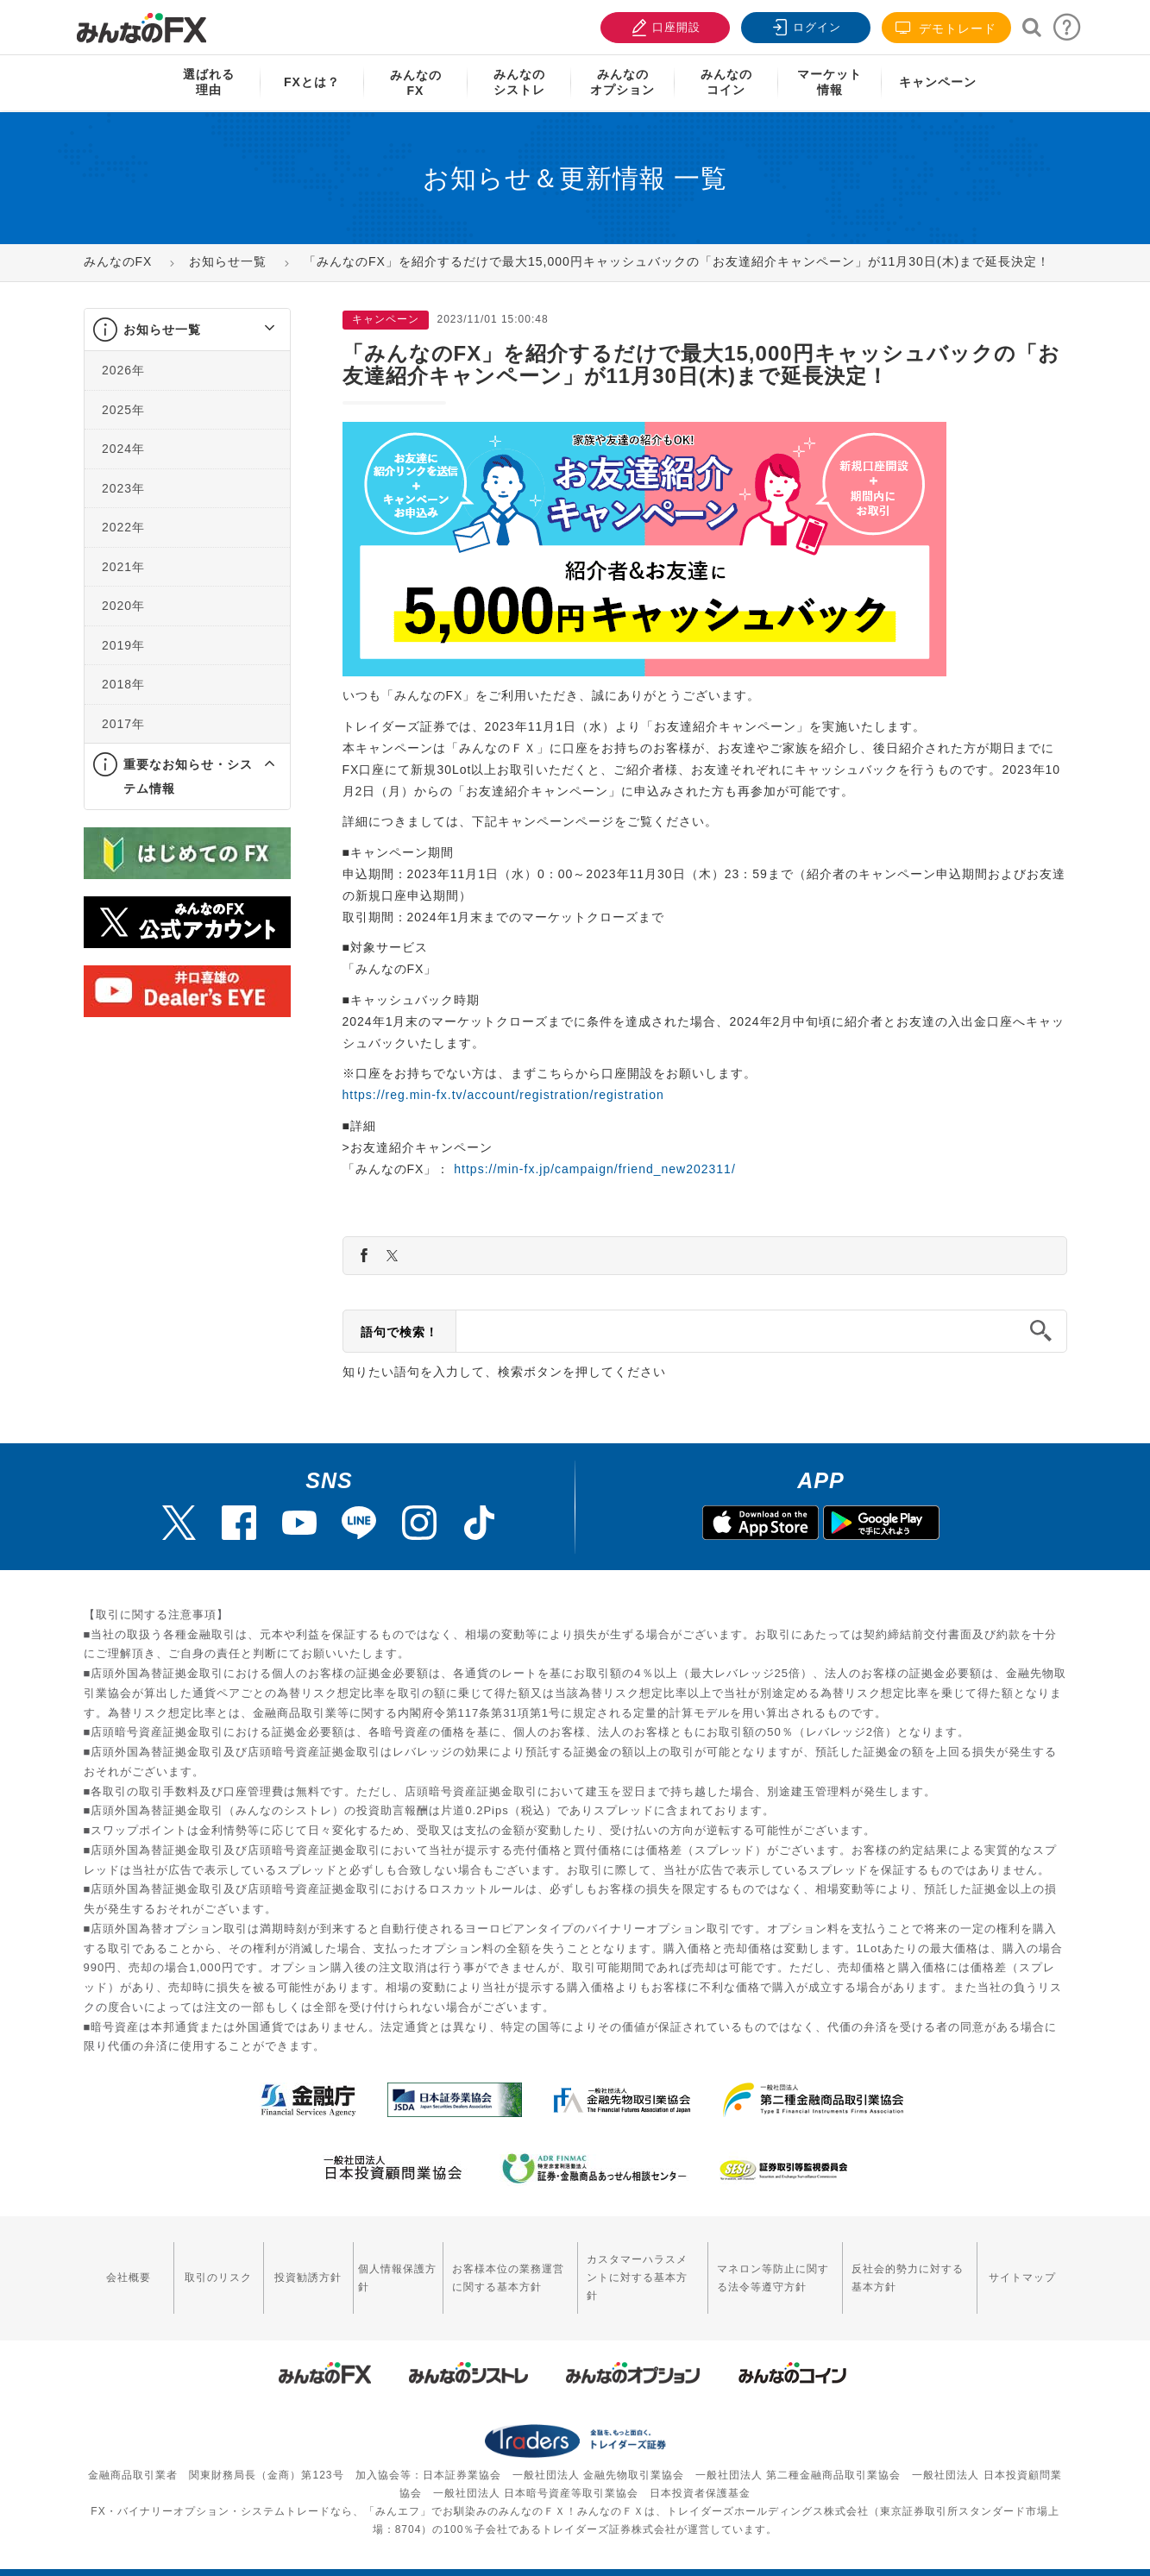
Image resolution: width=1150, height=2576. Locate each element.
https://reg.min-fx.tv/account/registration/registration (503, 1095)
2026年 (123, 370)
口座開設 (663, 25)
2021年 (123, 567)
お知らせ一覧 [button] (162, 329)
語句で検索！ (399, 1332)
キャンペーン (938, 82)
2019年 (123, 645)
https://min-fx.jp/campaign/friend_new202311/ (595, 1169)
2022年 (123, 527)
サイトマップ (1023, 2269)
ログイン (804, 25)
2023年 (123, 488)
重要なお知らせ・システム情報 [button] (188, 776)
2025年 (123, 410)
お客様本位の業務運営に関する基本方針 (501, 2268)
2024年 (123, 449)
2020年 (123, 606)
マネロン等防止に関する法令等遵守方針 (770, 2268)
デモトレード (946, 28)
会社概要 (127, 2269)
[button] (254, 329)
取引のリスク (215, 2269)
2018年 (123, 684)
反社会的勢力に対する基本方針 (908, 2268)
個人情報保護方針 (392, 2268)
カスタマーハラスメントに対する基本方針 (638, 2268)
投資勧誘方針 (303, 2269)
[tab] (187, 330)
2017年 (123, 724)
